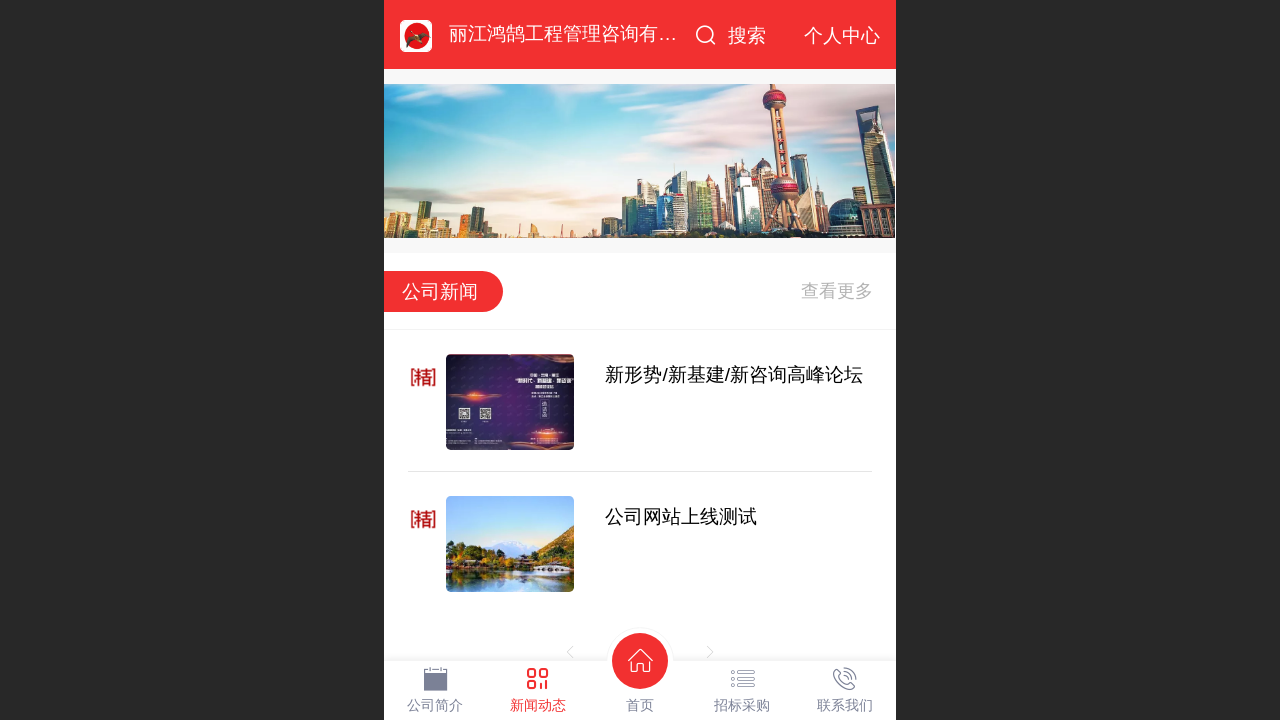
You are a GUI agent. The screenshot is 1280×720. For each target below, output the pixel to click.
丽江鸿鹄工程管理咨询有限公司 (582, 33)
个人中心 (842, 35)
